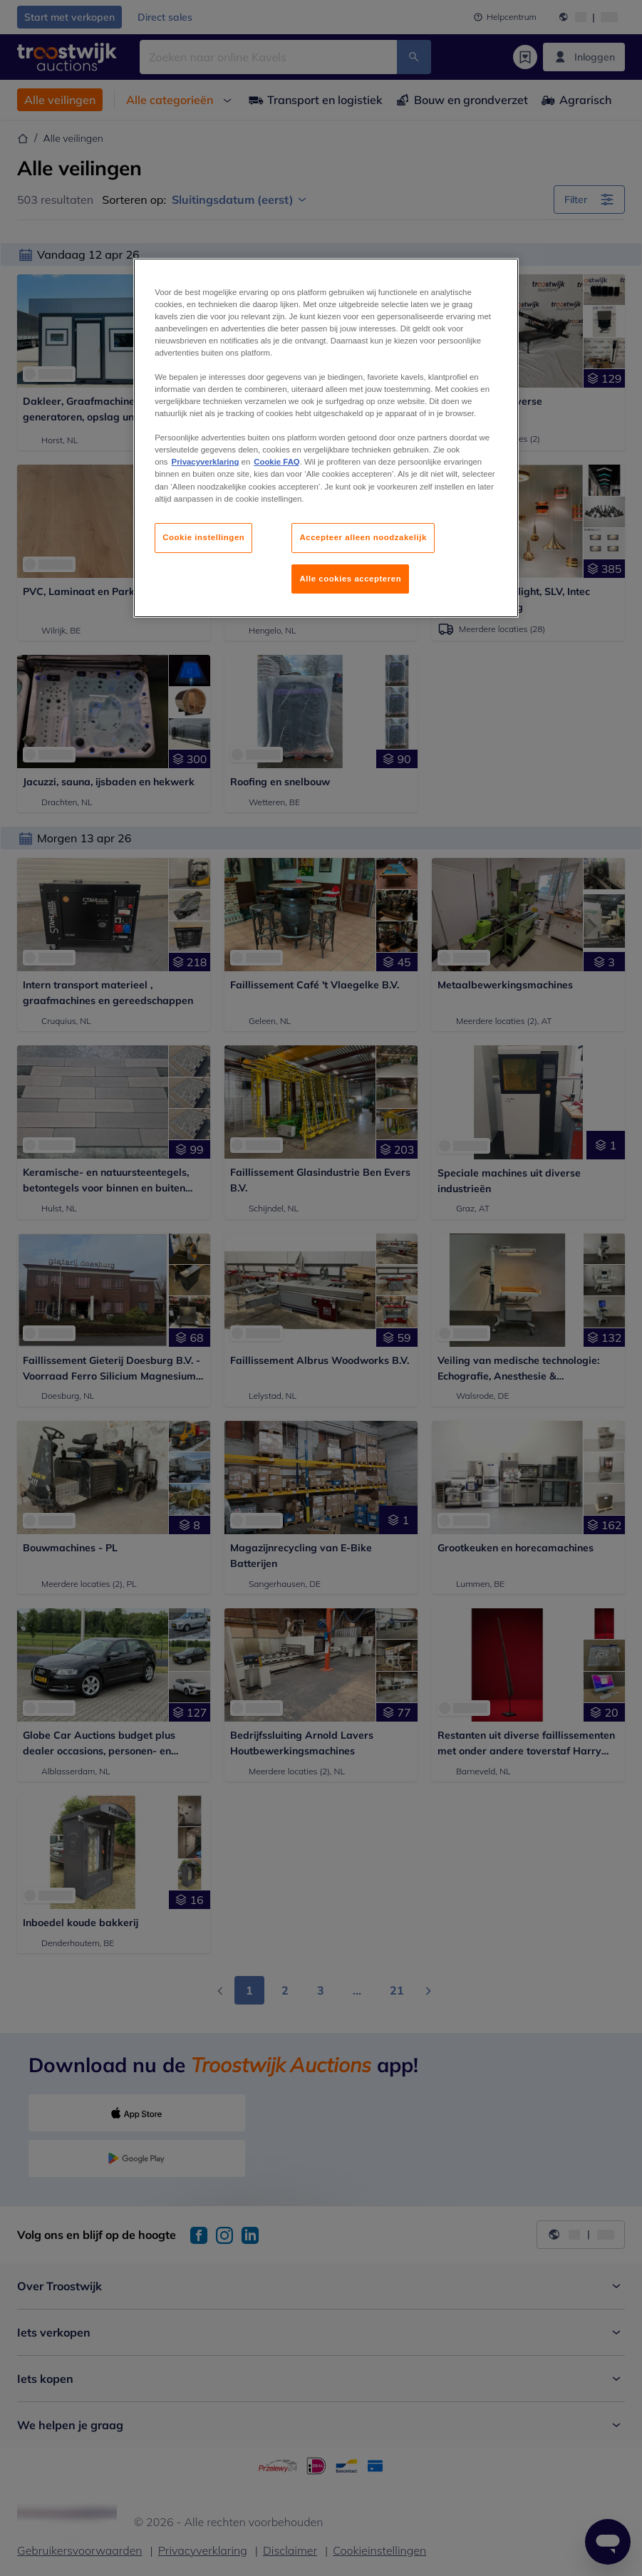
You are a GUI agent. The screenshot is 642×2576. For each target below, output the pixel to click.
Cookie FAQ (276, 461)
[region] (326, 438)
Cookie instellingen (203, 537)
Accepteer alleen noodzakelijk (362, 537)
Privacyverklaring (205, 461)
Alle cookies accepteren (350, 578)
